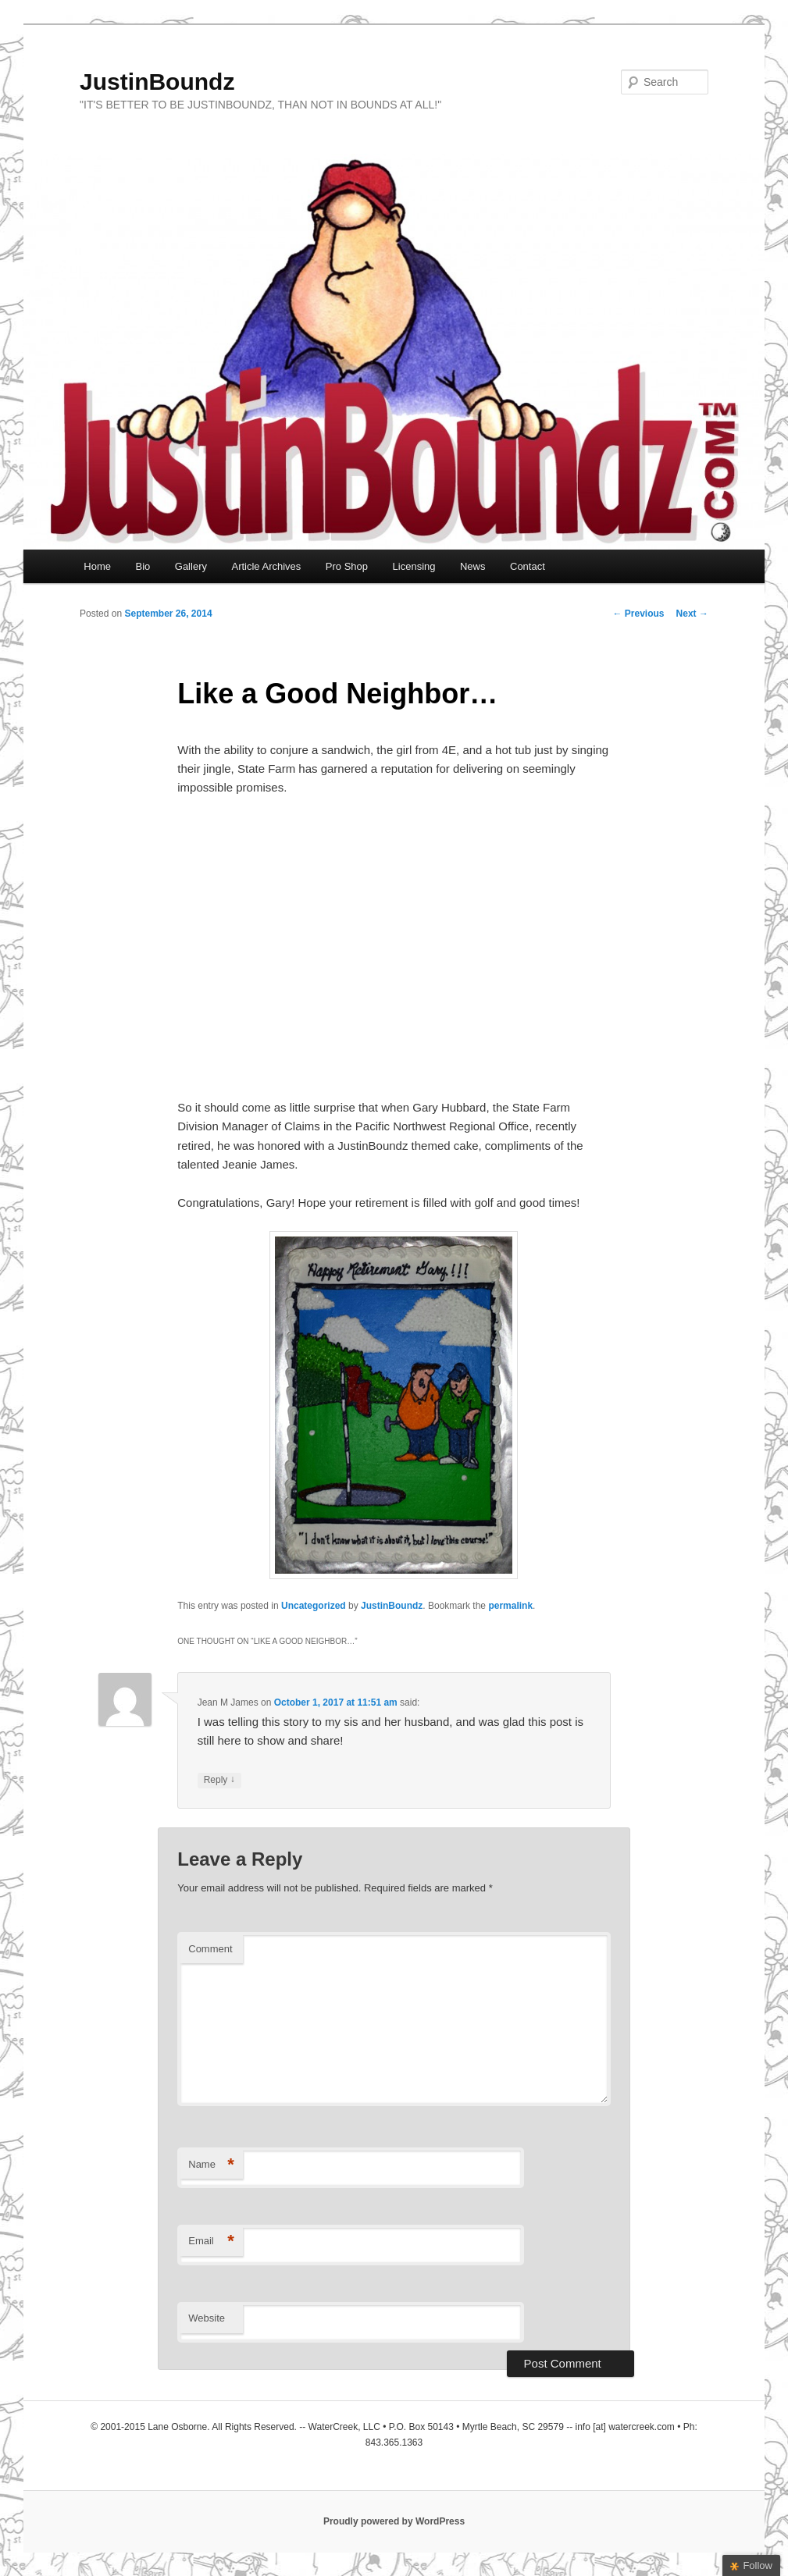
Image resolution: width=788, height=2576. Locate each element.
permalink (510, 1605)
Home (97, 566)
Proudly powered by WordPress (394, 2521)
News (473, 566)
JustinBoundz (157, 81)
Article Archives (266, 566)
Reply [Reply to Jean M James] (219, 1780)
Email (211, 2241)
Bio (142, 566)
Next (692, 613)
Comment (210, 1949)
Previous (639, 613)
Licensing (414, 566)
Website (206, 2318)
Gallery (191, 566)
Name (211, 2165)
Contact (527, 566)
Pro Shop (347, 566)
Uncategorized (313, 1605)
